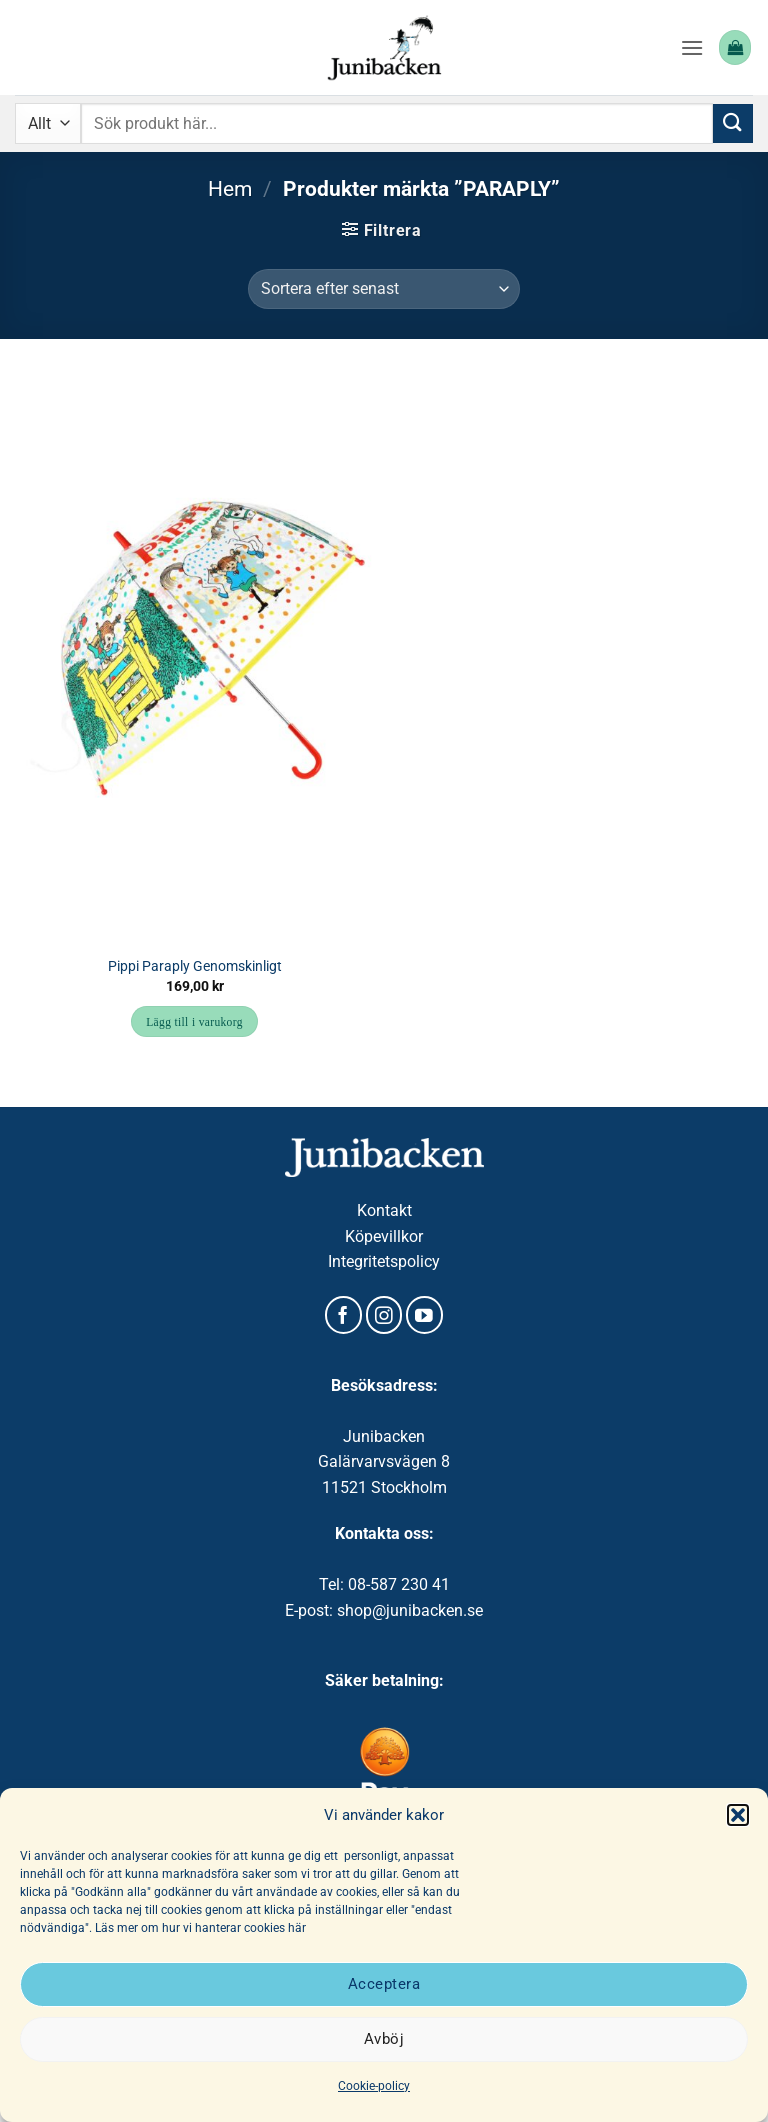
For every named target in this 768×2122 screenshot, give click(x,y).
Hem (230, 189)
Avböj (384, 2039)
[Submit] (733, 123)
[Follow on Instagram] (384, 1315)
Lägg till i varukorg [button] (194, 1022)
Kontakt (384, 1210)
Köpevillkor (384, 1236)
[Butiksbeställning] (384, 289)
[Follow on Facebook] (343, 1315)
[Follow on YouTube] (424, 1315)
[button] (738, 1815)
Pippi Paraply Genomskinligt (195, 966)
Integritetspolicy (384, 1261)
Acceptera (384, 1984)
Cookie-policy (374, 2086)
